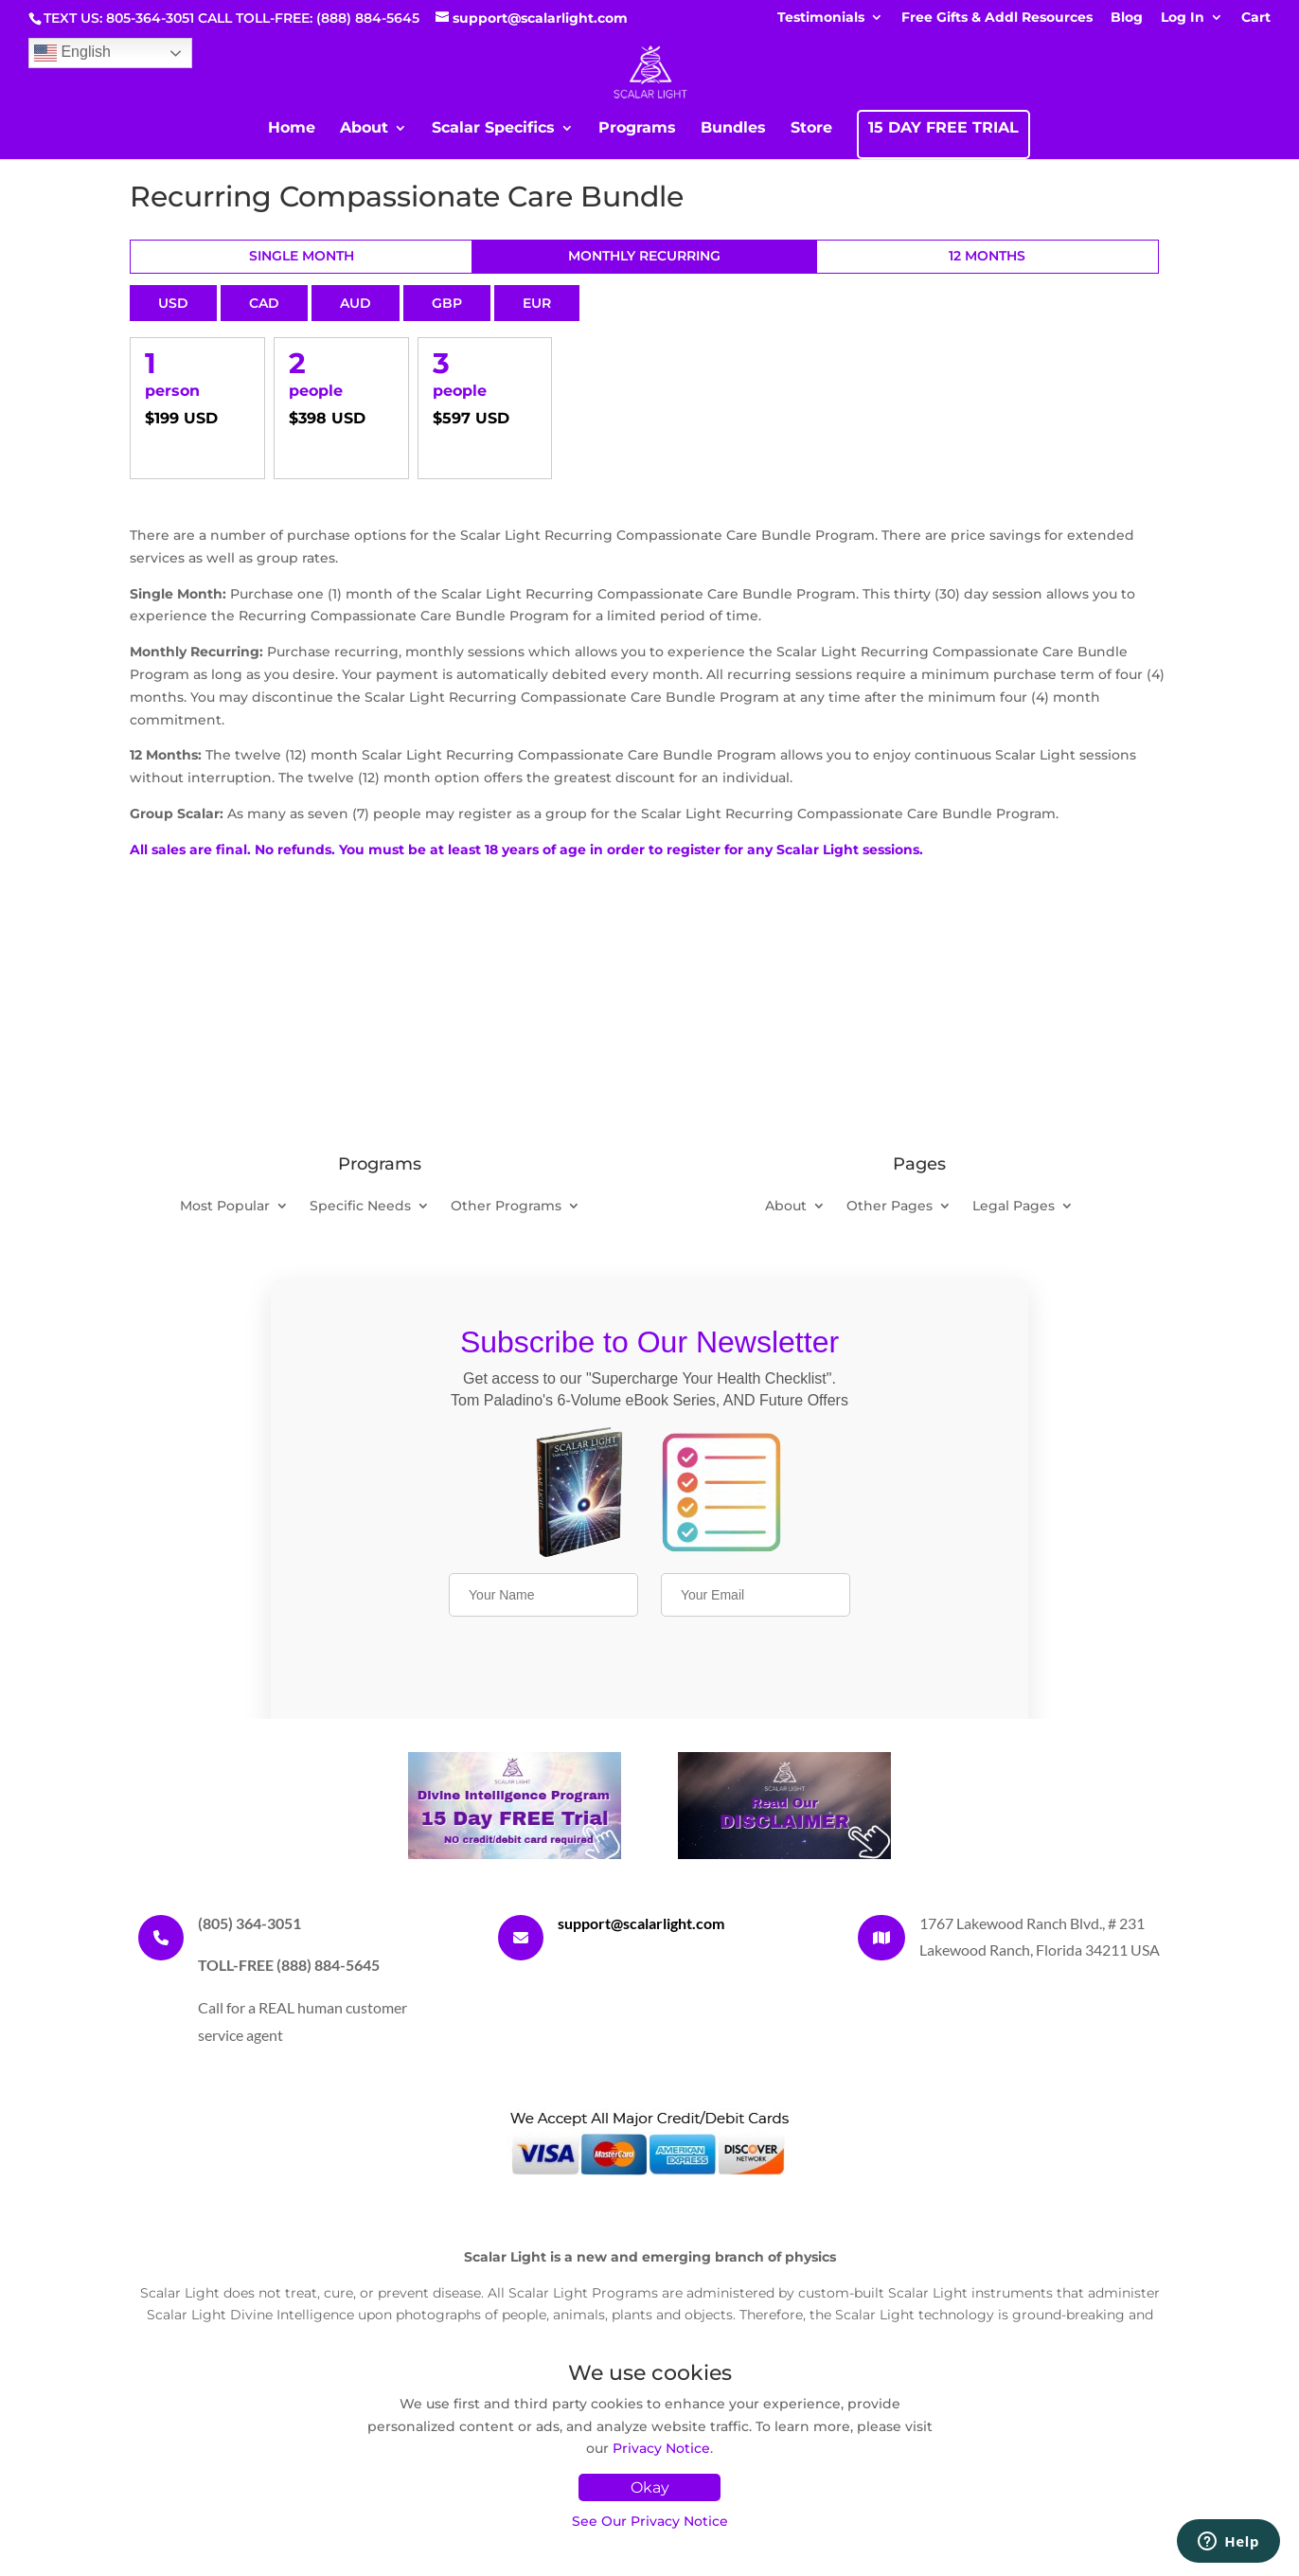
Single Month (301, 255)
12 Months (987, 255)
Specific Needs (360, 1206)
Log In (1182, 18)
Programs (637, 128)
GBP (447, 303)
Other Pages (889, 1206)
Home (291, 128)
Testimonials (820, 18)
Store (811, 128)
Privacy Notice (661, 2448)
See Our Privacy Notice (650, 2521)
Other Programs (506, 1206)
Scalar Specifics (493, 128)
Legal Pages (1013, 1206)
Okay (650, 2487)
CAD (264, 303)
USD (173, 303)
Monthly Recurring (644, 255)
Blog (1127, 18)
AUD (355, 303)
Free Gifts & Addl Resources (997, 18)
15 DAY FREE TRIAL (943, 128)
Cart (1256, 18)
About (364, 128)
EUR (537, 303)
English (72, 53)
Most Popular (225, 1206)
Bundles (733, 128)
